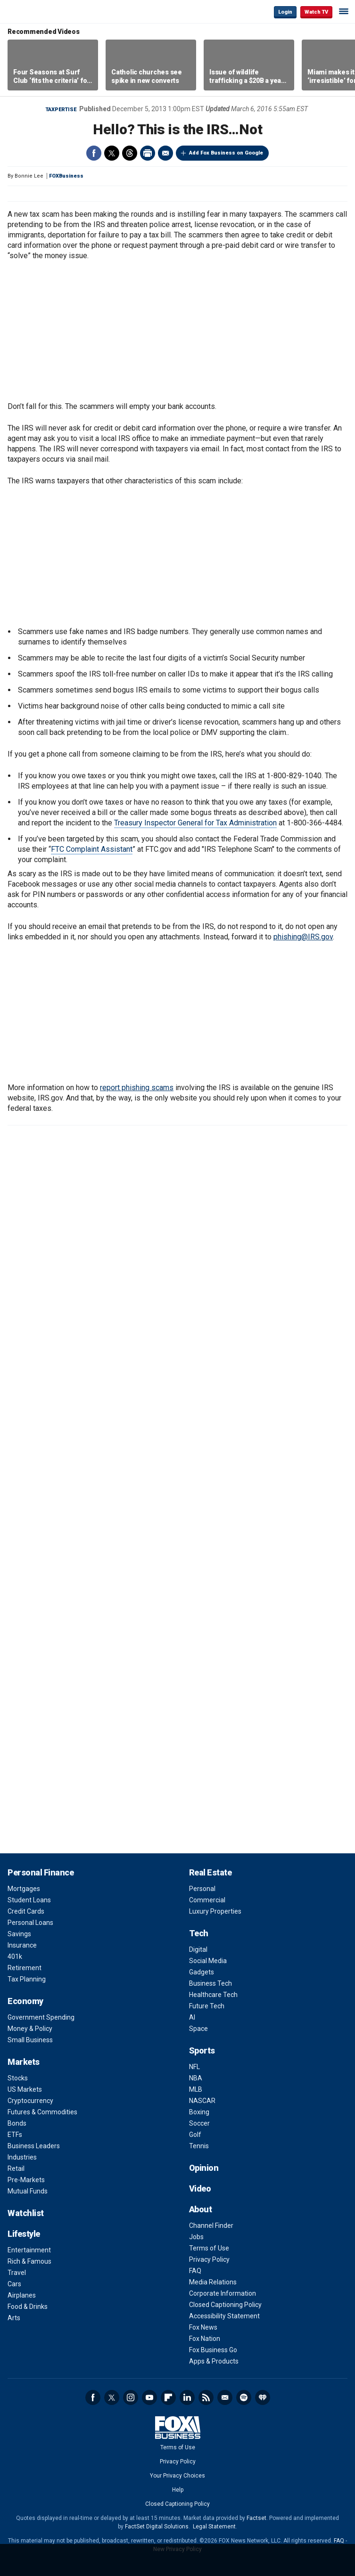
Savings (19, 1934)
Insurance (22, 1945)
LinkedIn (187, 2397)
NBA (195, 2078)
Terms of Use (209, 2248)
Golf (195, 2134)
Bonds (17, 2123)
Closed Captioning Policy (225, 2304)
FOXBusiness (66, 176)
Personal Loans (30, 1922)
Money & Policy (30, 2028)
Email (165, 153)
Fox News (203, 2327)
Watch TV (316, 12)
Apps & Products (214, 2361)
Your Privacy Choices (177, 2475)
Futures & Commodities (42, 2112)
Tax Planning (27, 1979)
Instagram (130, 2397)
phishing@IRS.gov (303, 936)
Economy (25, 2001)
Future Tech (206, 2006)
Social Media (208, 1961)
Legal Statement (214, 2526)
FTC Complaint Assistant (91, 849)
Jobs (196, 2237)
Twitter (111, 153)
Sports (202, 2050)
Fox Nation (204, 2338)
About (200, 2209)
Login (285, 12)
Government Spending (41, 2017)
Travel (17, 2272)
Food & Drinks (28, 2306)
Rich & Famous (29, 2261)
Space (198, 2028)
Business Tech (210, 1983)
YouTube (149, 2397)
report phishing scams (136, 1087)
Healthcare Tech (213, 1994)
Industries (22, 2157)
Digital (198, 1949)
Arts (14, 2318)
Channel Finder (211, 2225)
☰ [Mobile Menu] (343, 11)
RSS (206, 2397)
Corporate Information (222, 2293)
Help (177, 2489)
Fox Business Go (213, 2350)
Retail (16, 2168)
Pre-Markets (26, 2180)
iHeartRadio (262, 2397)
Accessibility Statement (224, 2316)
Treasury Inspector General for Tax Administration (195, 822)
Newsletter (224, 2397)
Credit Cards (26, 1911)
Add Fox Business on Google (226, 153)
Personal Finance (41, 1872)
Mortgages (24, 1888)
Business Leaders (34, 2146)
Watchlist (26, 2213)
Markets (24, 2062)
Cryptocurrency (30, 2100)
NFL (194, 2067)
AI (192, 2017)
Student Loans (29, 1900)
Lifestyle (24, 2234)
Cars (14, 2284)
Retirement (24, 1968)
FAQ (195, 2270)
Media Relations (213, 2282)
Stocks (18, 2078)
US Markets (25, 2089)
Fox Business (38, 11)
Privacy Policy (209, 2259)
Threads (129, 153)
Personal (202, 1888)
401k (15, 1956)
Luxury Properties (215, 1911)
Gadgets (201, 1972)
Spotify (243, 2397)
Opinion (204, 2168)
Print (147, 153)
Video (200, 2188)
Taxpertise (61, 109)
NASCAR (202, 2100)
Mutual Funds (28, 2191)
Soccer (199, 2123)
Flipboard (168, 2397)
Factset (256, 2518)
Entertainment (29, 2250)
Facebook (93, 153)
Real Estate (210, 1872)
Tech (198, 1933)
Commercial (207, 1900)
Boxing (199, 2112)
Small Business (30, 2040)
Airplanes (22, 2295)
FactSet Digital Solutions (157, 2526)
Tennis (199, 2146)
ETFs (15, 2134)
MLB (195, 2089)
